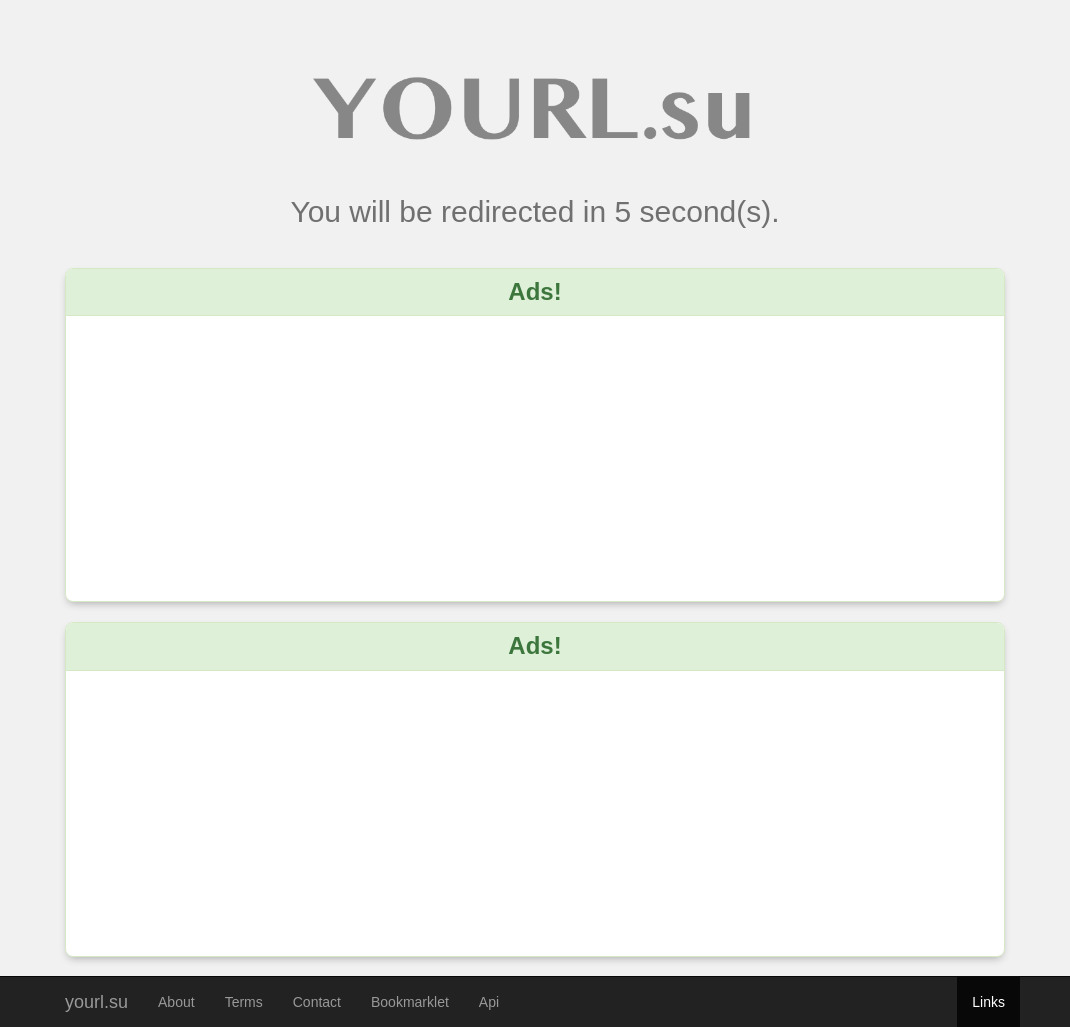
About (176, 1002)
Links (988, 1002)
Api (489, 1002)
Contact (317, 1002)
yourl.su (96, 999)
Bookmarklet (410, 1002)
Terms (244, 1002)
